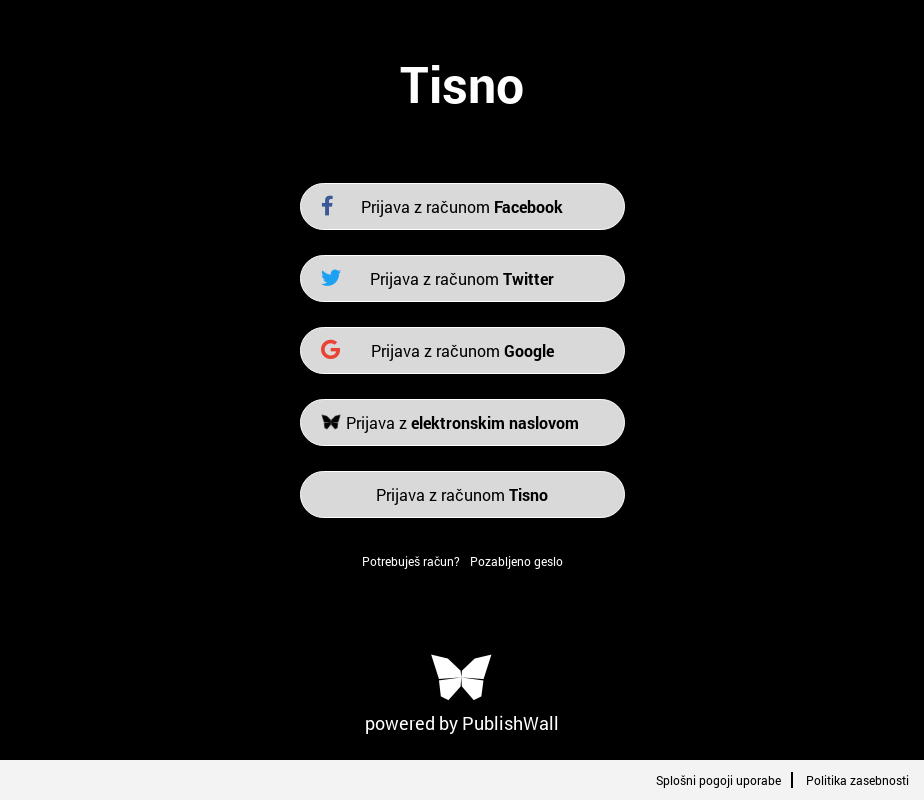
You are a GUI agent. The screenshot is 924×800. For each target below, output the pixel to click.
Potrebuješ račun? (411, 561)
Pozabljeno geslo (516, 561)
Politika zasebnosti (857, 780)
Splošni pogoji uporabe (718, 780)
